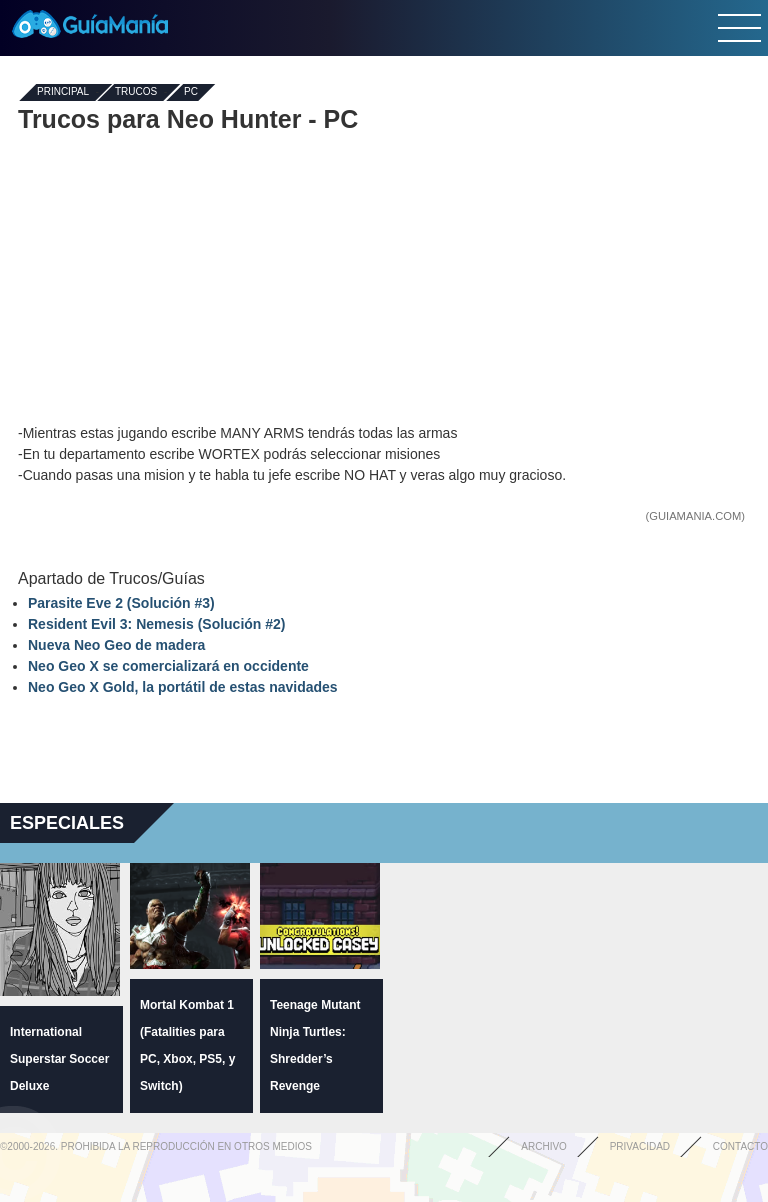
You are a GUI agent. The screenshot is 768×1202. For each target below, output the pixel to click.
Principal (63, 92)
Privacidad (640, 1146)
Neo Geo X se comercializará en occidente (168, 666)
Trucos (136, 92)
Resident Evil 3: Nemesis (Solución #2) (157, 624)
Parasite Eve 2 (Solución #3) (121, 603)
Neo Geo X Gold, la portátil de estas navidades (183, 687)
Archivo (544, 1146)
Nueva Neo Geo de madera (116, 645)
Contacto (740, 1146)
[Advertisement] (384, 278)
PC (191, 92)
